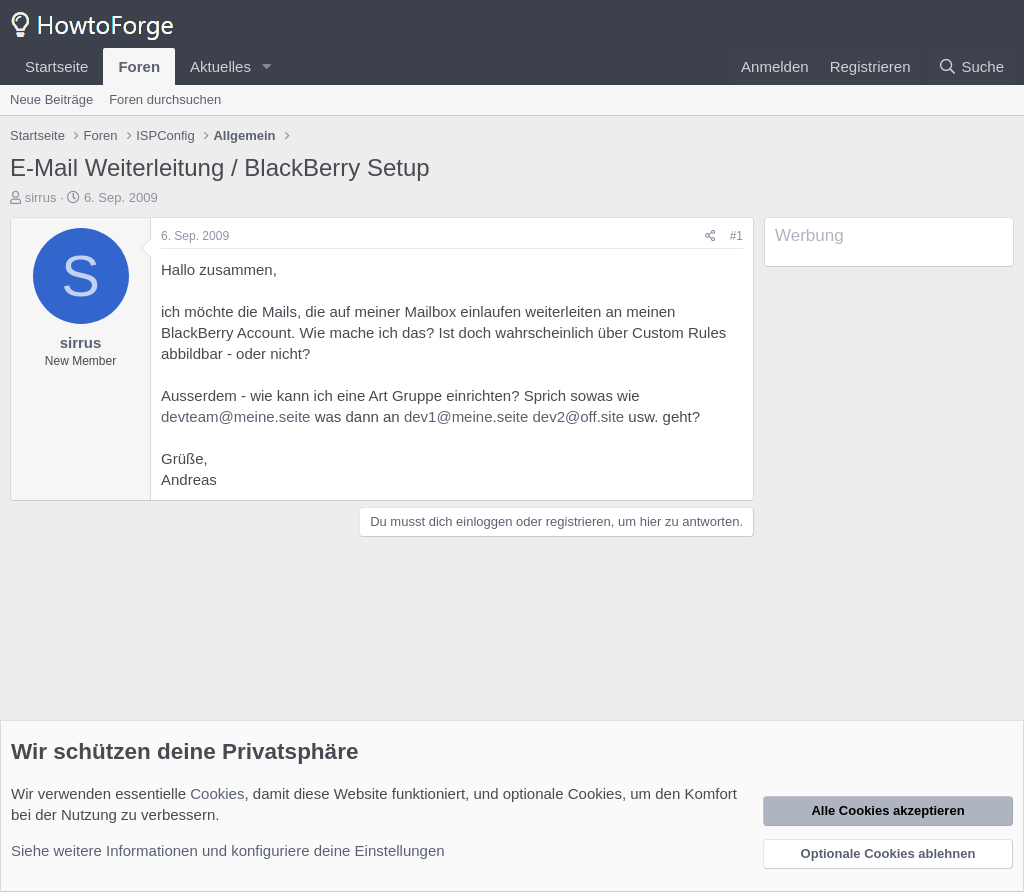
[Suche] (971, 66)
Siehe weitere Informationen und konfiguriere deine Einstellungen (228, 850)
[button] (267, 66)
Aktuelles (220, 66)
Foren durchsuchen (165, 99)
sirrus (41, 197)
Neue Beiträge (51, 99)
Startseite (56, 66)
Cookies (217, 793)
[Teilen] (710, 236)
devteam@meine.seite (235, 416)
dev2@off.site (579, 416)
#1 (736, 236)
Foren (139, 66)
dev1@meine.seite (466, 416)
